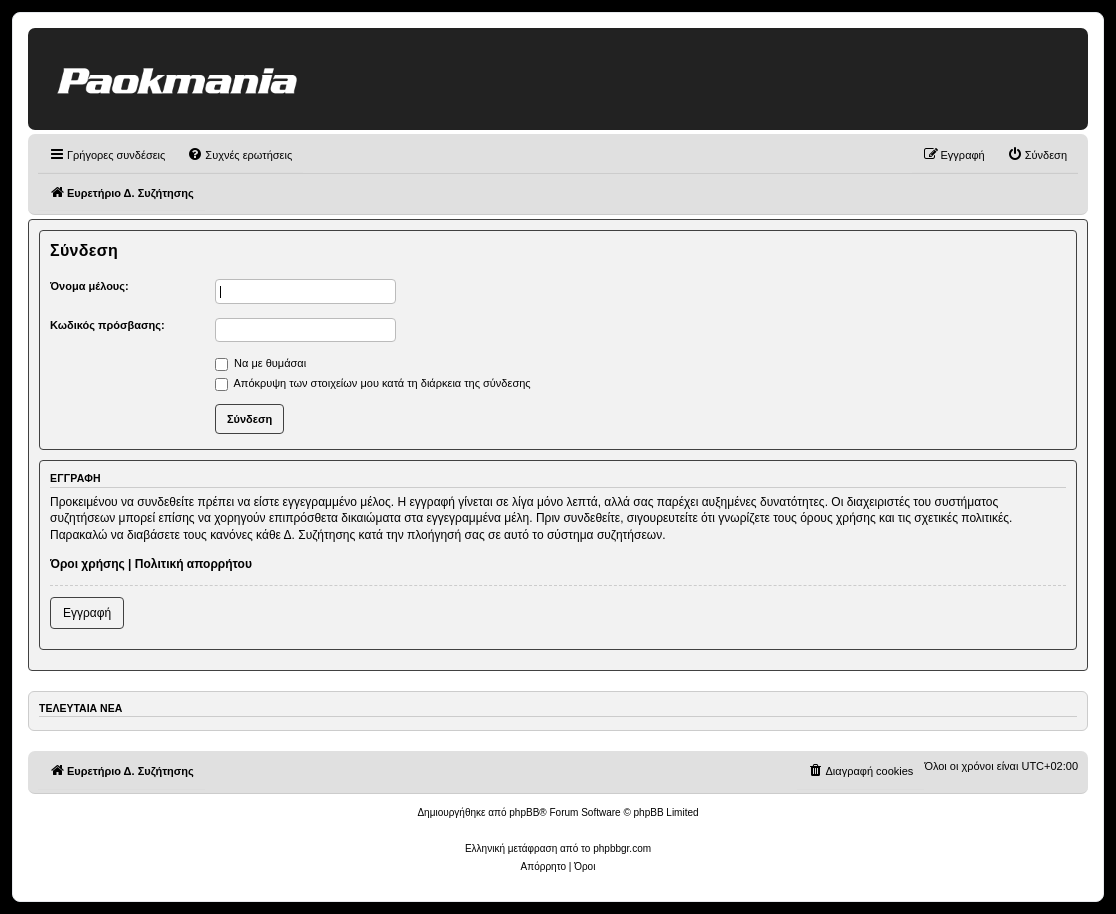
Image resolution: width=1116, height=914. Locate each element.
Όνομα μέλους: (89, 286)
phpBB (524, 812)
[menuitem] (239, 155)
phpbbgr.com (622, 848)
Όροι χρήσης (87, 564)
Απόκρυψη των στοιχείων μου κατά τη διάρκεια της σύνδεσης (373, 383)
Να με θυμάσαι (260, 363)
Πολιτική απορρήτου (193, 564)
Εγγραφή (87, 613)
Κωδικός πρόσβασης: (107, 325)
